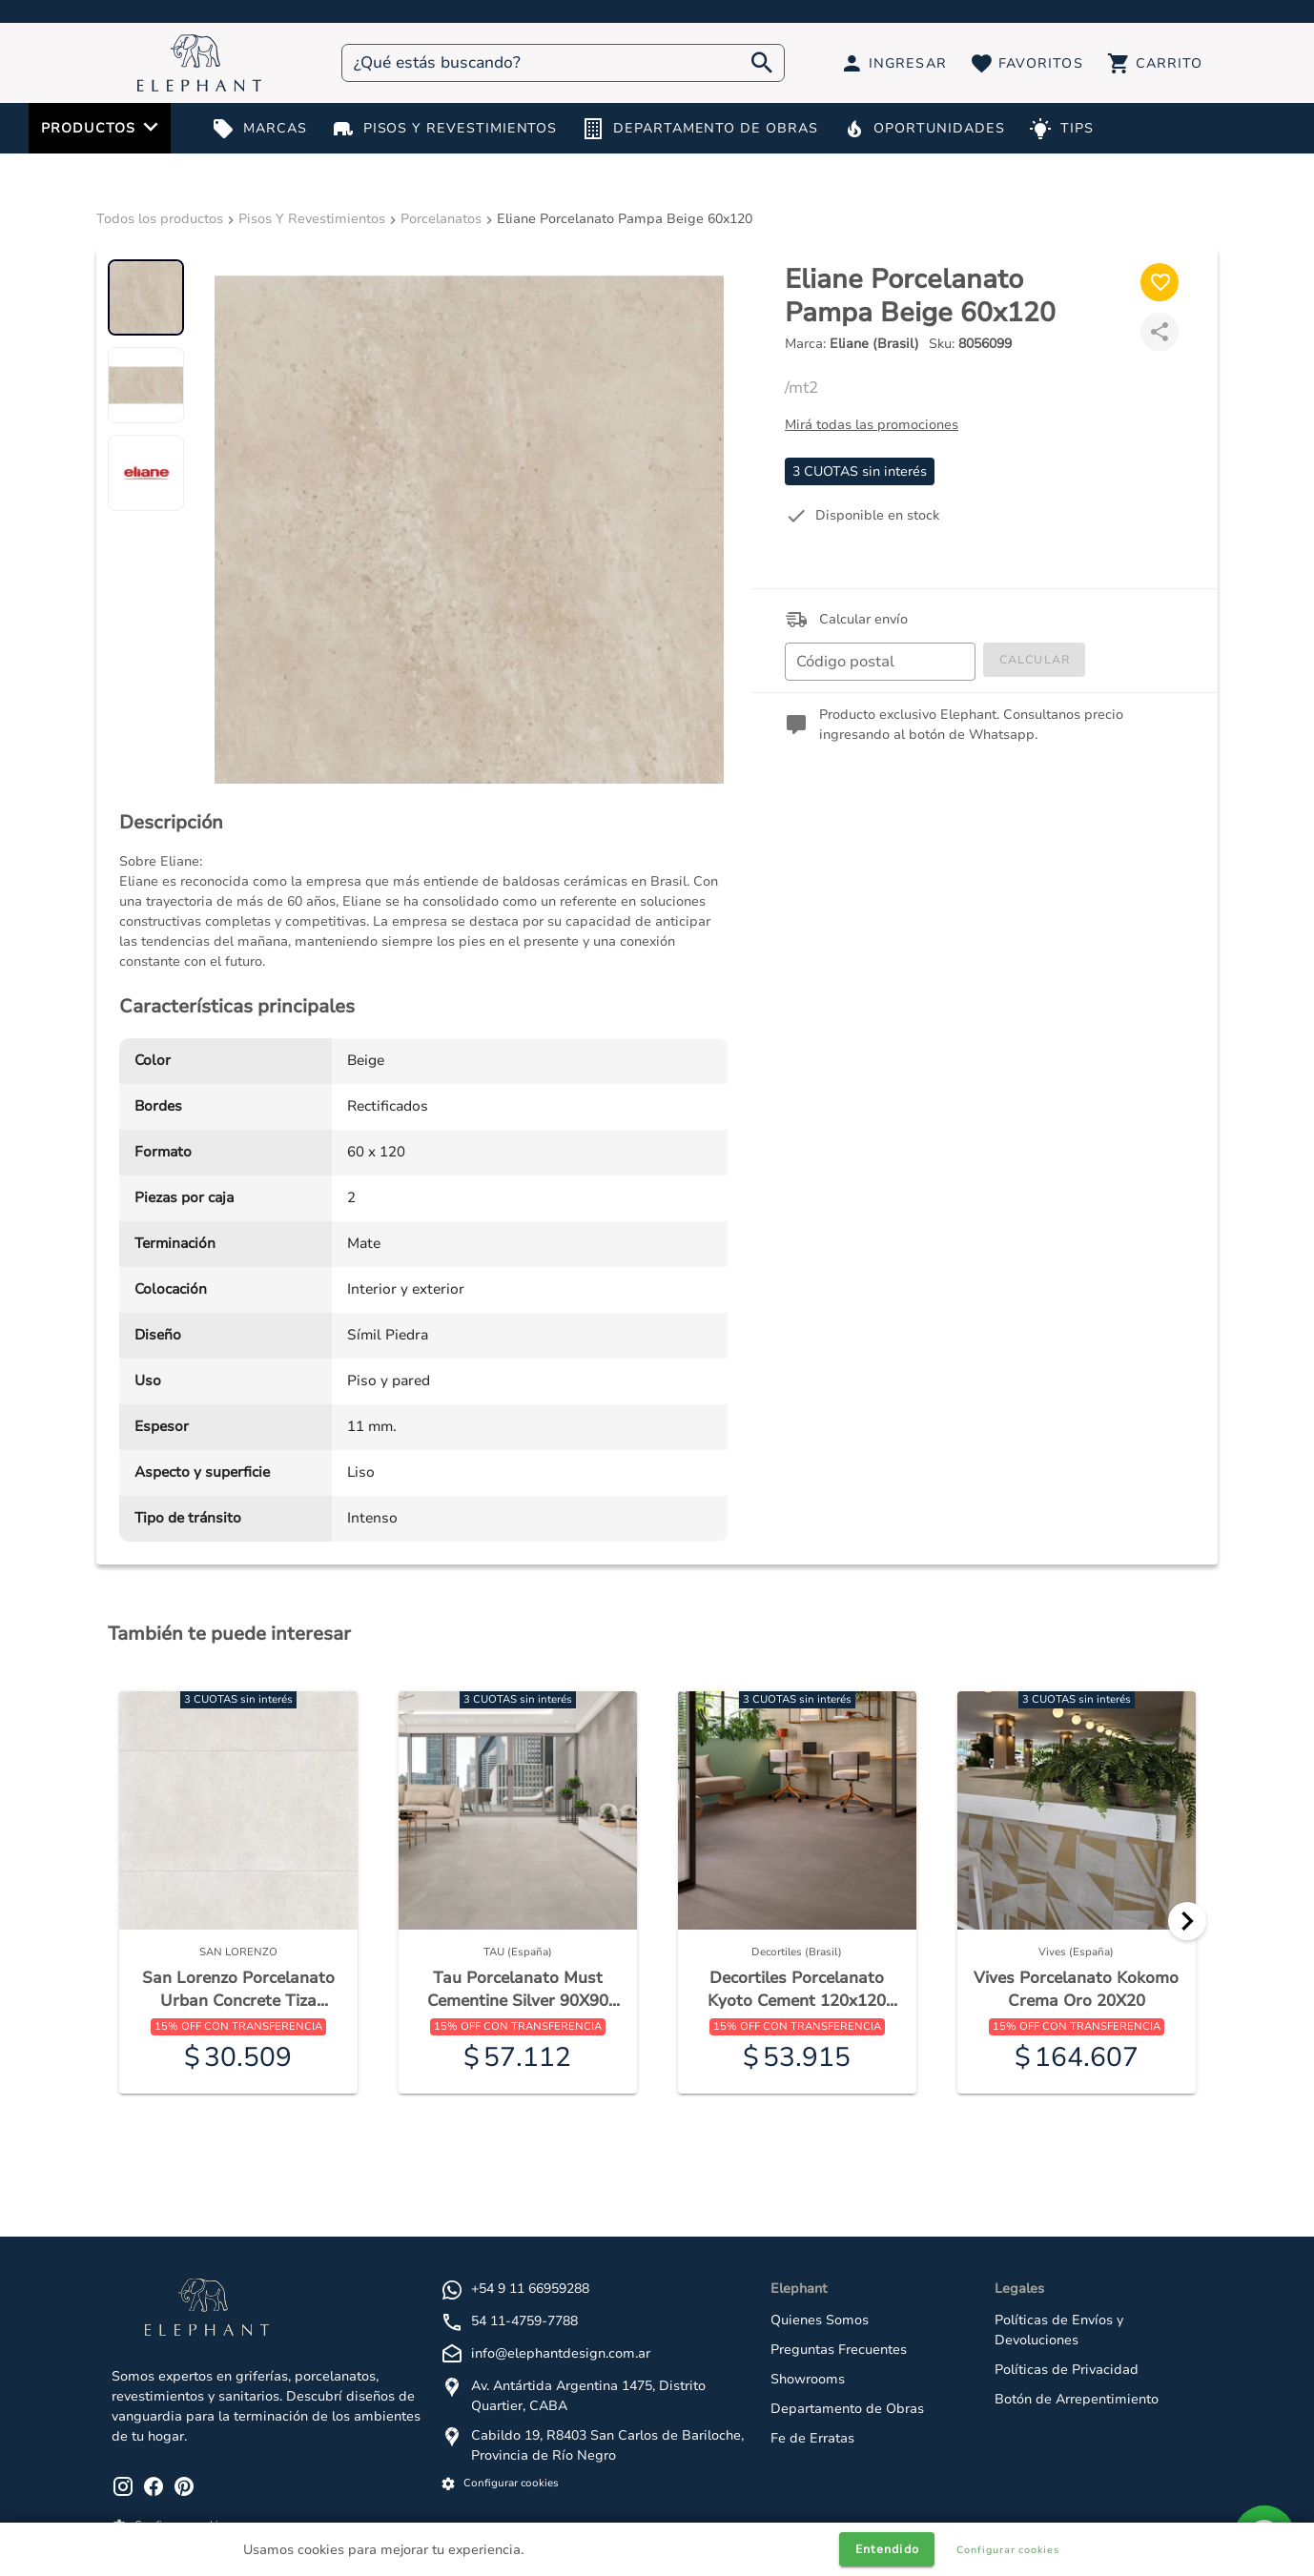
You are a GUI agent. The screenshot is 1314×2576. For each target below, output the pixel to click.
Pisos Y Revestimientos (311, 219)
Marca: (852, 344)
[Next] (1187, 1921)
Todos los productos (159, 219)
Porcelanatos (441, 219)
